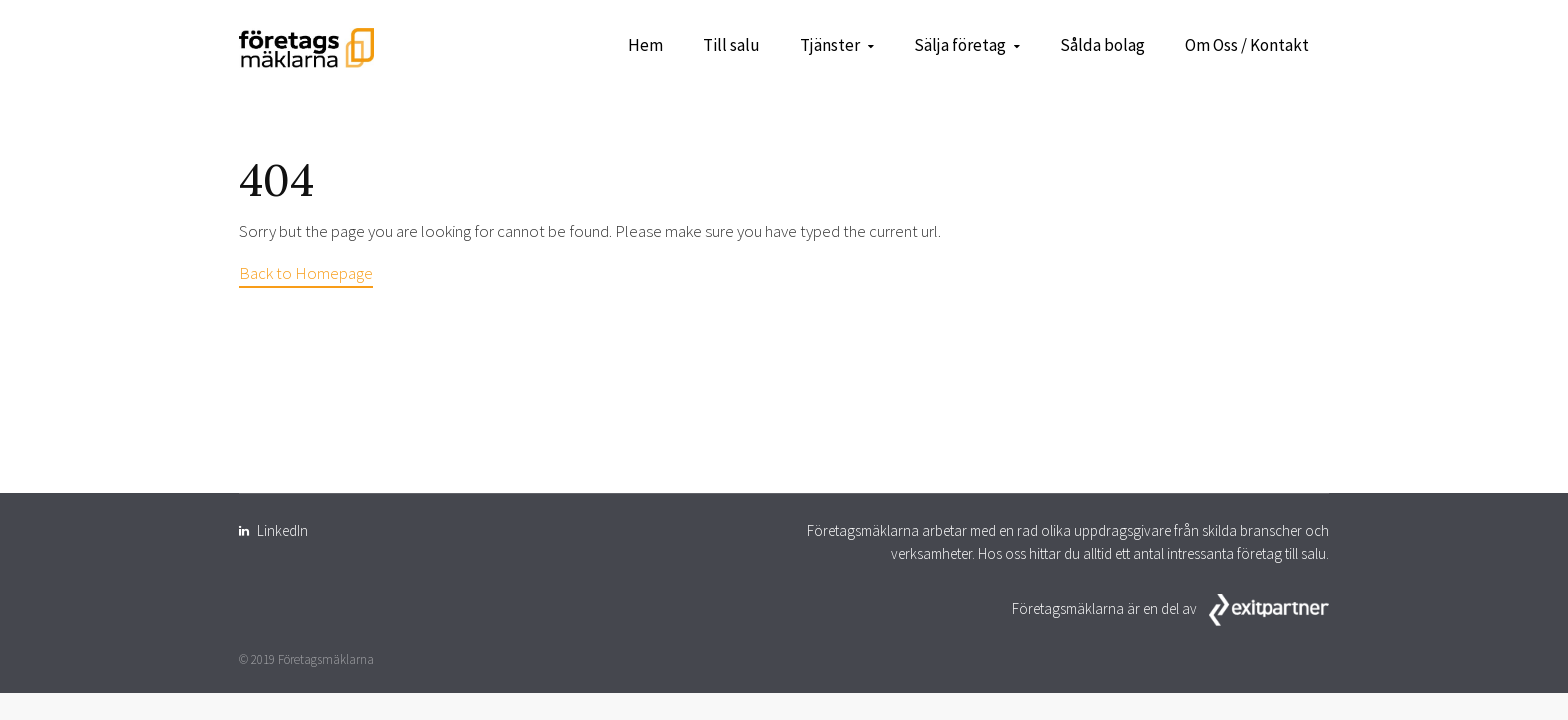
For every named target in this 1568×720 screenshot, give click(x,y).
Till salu (731, 45)
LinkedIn (282, 530)
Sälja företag (960, 45)
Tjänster (830, 45)
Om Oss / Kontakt (1247, 45)
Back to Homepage (306, 273)
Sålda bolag (1102, 45)
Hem (645, 45)
